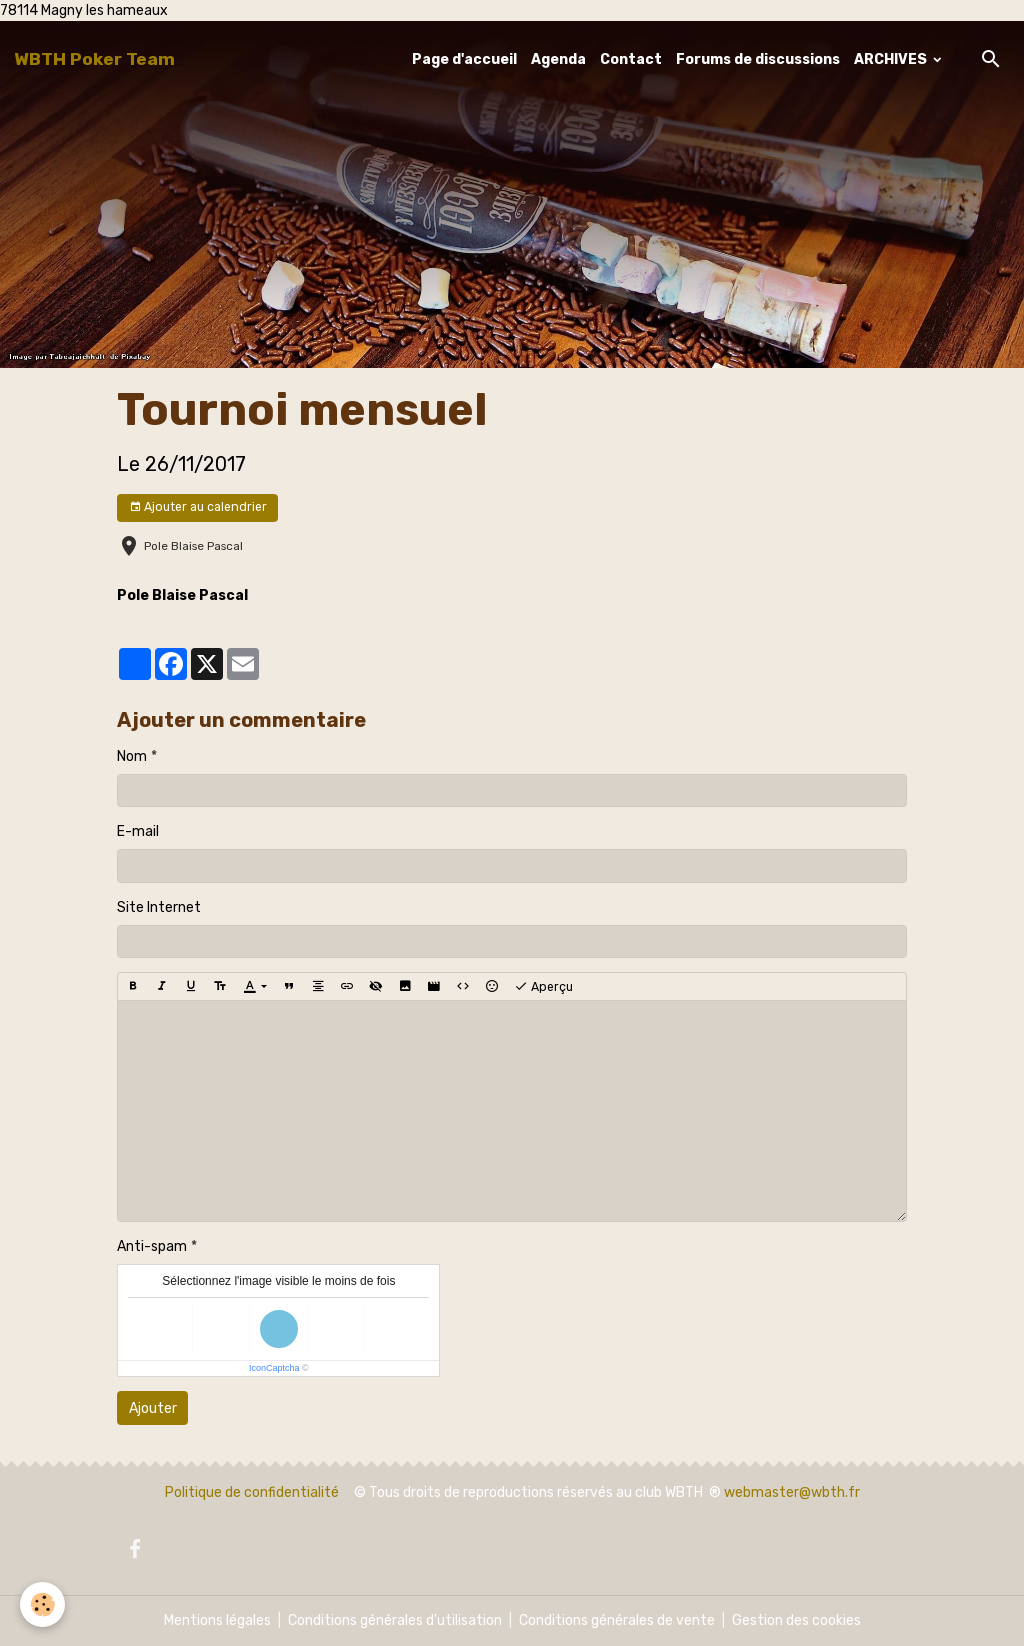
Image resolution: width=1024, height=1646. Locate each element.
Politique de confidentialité (252, 1492)
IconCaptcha (274, 1368)
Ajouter (153, 1408)
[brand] (94, 59)
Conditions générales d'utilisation (395, 1620)
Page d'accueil (464, 59)
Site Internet (159, 907)
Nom (132, 756)
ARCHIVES (892, 59)
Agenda (558, 59)
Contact (631, 59)
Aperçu (543, 987)
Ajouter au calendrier (198, 507)
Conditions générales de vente (617, 1620)
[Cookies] (42, 1604)
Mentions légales (217, 1620)
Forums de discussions (758, 59)
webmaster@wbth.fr (792, 1492)
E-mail (138, 831)
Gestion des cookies (796, 1620)
